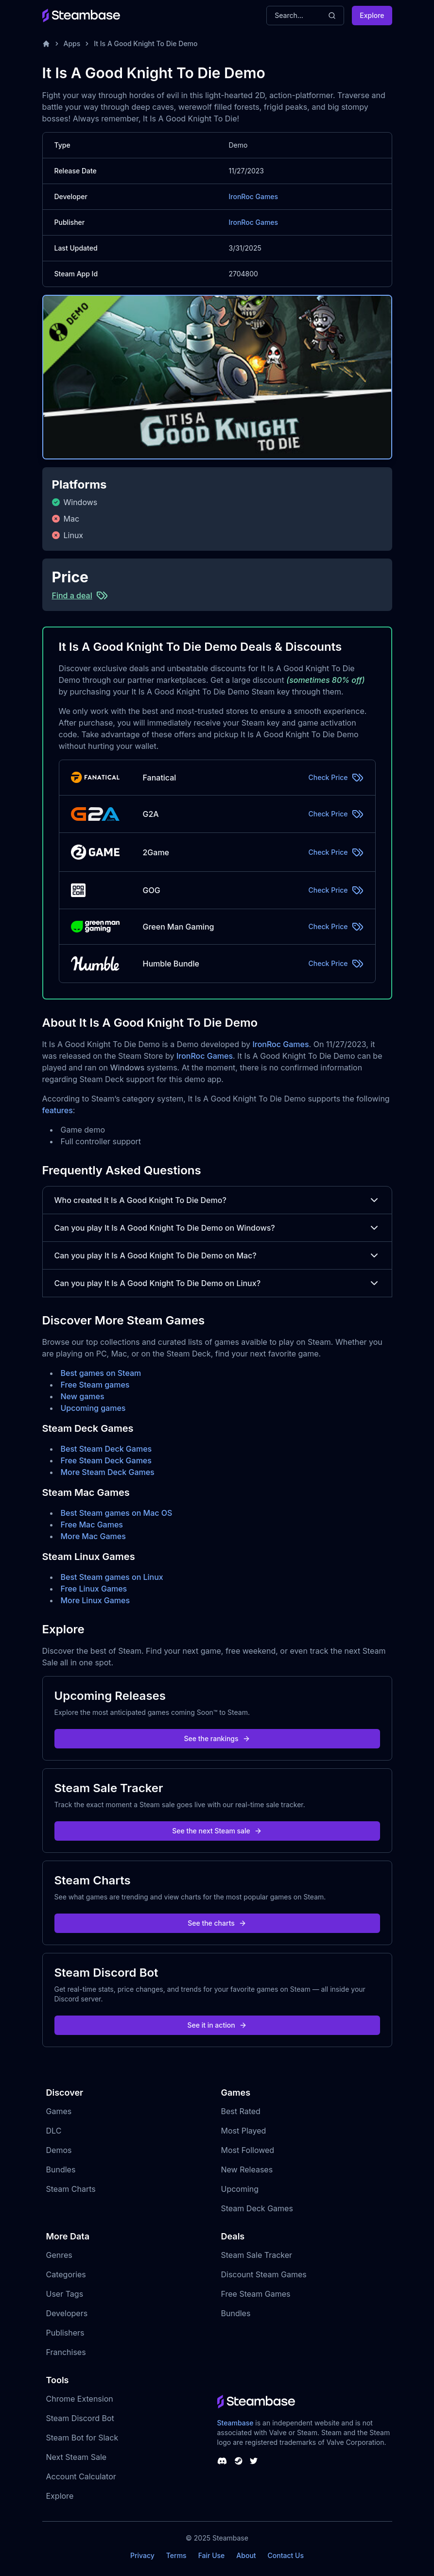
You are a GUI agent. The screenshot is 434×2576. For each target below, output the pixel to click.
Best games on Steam (101, 1373)
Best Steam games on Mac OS (117, 1513)
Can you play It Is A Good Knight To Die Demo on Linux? (217, 1283)
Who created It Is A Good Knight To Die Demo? (217, 1200)
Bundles (61, 2169)
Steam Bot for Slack (82, 2437)
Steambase (235, 2423)
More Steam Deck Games (108, 1472)
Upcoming (240, 2189)
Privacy (142, 2555)
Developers (67, 2313)
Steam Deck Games (257, 2208)
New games (82, 1396)
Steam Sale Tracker (257, 2255)
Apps (72, 43)
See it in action (216, 2025)
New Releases (247, 2169)
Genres (59, 2255)
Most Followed (248, 2150)
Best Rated (240, 2111)
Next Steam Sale (76, 2457)
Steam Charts (71, 2189)
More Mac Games (93, 1536)
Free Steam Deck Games (106, 1460)
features (57, 1110)
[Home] (46, 44)
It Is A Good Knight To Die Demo (145, 43)
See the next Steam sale (217, 1831)
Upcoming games (93, 1408)
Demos (59, 2150)
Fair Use (211, 2555)
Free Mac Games (92, 1524)
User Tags (65, 2294)
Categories (66, 2274)
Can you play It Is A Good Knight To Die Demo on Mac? (217, 1255)
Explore (372, 15)
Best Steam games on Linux (112, 1577)
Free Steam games (95, 1385)
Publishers (65, 2333)
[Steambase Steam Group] (239, 2461)
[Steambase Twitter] (254, 2461)
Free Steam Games (256, 2294)
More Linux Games (95, 1600)
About (246, 2555)
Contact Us (286, 2555)
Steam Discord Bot (80, 2418)
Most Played (243, 2130)
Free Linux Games (94, 1588)
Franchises (66, 2352)
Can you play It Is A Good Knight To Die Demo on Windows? (217, 1228)
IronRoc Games (253, 196)
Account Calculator (81, 2476)
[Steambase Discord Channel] (222, 2461)
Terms (176, 2555)
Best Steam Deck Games (106, 1449)
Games (59, 2111)
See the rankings (217, 1738)
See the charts (217, 1923)
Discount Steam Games (264, 2274)
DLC (54, 2130)
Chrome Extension (79, 2399)
